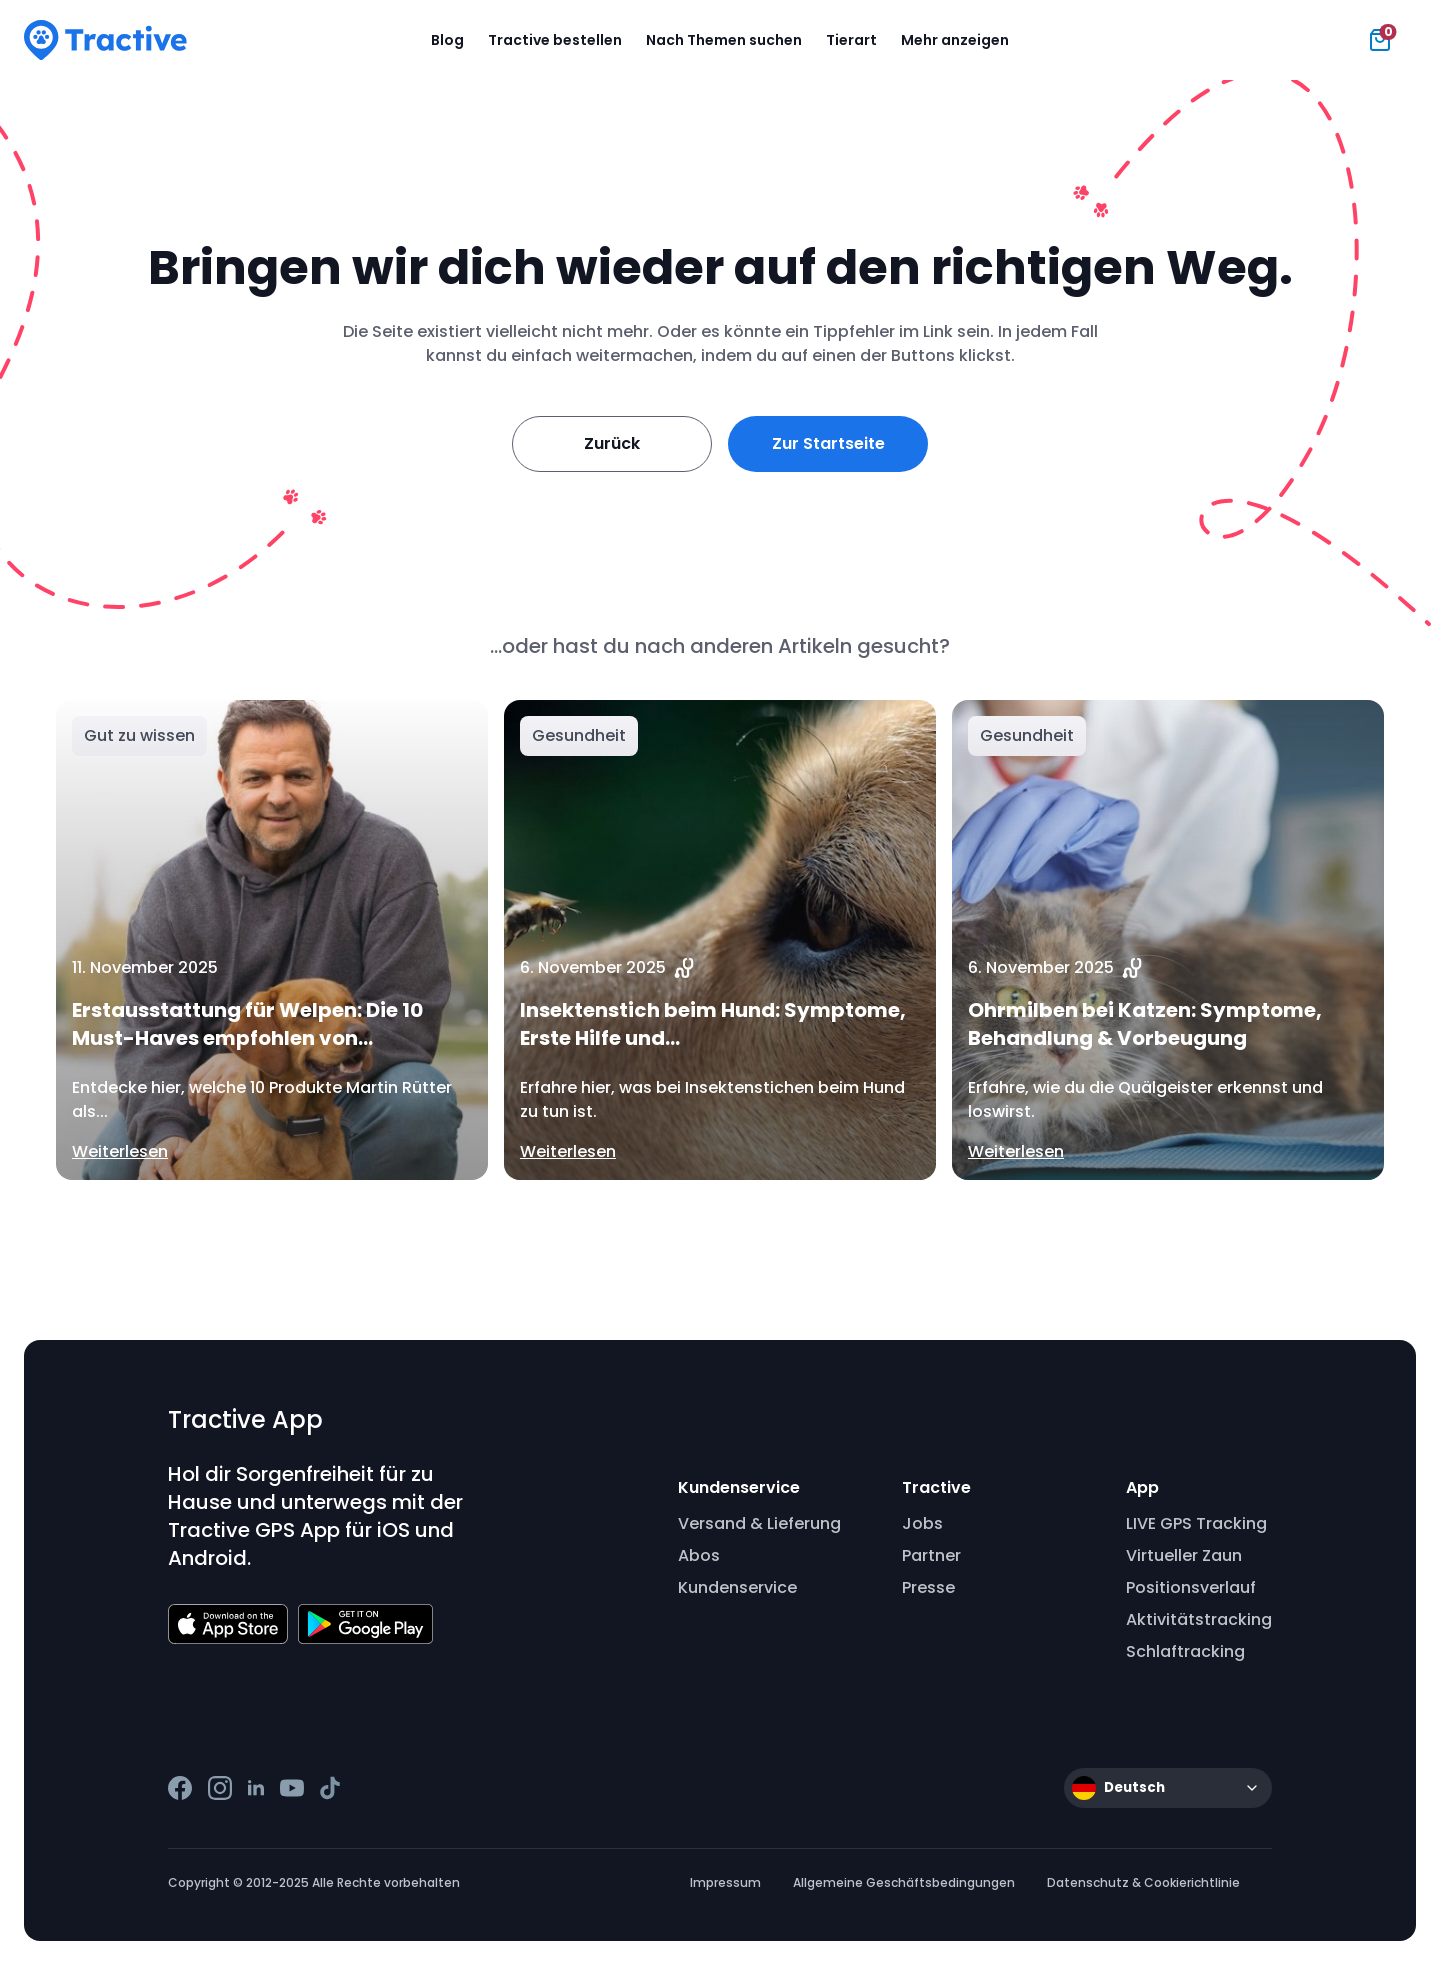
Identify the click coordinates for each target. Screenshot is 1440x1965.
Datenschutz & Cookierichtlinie (1143, 1882)
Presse (928, 1587)
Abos (699, 1555)
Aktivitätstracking (1199, 1619)
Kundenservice (737, 1587)
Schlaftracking (1185, 1651)
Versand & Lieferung (759, 1523)
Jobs (922, 1523)
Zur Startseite (828, 443)
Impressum (725, 1882)
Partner (931, 1555)
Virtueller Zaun (1184, 1555)
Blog (447, 40)
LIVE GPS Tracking (1196, 1523)
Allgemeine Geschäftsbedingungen (904, 1882)
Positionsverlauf (1191, 1587)
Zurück (612, 443)
